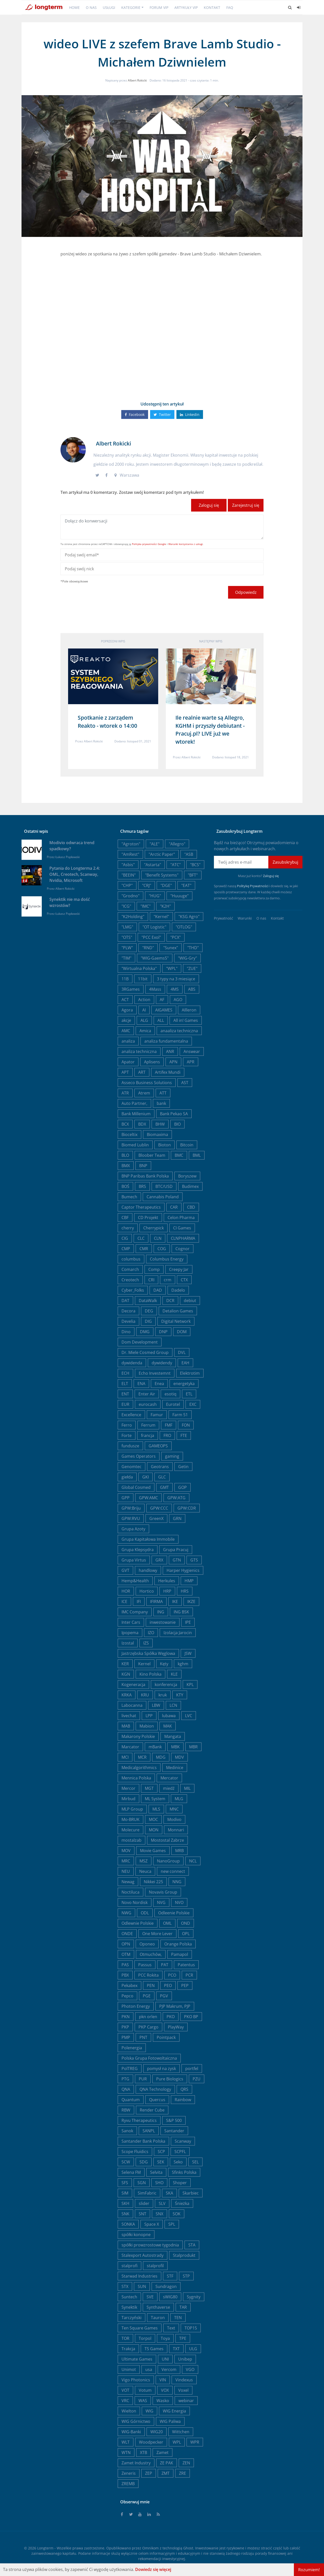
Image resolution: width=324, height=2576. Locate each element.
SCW (126, 2162)
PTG (125, 2079)
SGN (141, 2182)
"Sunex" (170, 947)
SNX (159, 2214)
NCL (193, 1861)
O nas (91, 7)
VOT (125, 2390)
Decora (128, 1311)
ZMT (165, 2473)
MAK (167, 1726)
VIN (162, 2380)
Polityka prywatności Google (149, 544)
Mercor (128, 1788)
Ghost (188, 2548)
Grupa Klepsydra (138, 1549)
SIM (125, 2193)
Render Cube (152, 2110)
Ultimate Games (137, 2359)
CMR (143, 1248)
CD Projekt (148, 1217)
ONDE (127, 1933)
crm (167, 1280)
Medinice (174, 1767)
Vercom (168, 2369)
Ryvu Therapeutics (139, 2120)
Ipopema (130, 1632)
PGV (164, 1996)
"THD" (193, 947)
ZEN (186, 2463)
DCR (170, 1300)
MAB (126, 1726)
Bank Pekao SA (174, 1114)
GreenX (156, 1518)
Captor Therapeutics (141, 1207)
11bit (143, 979)
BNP (143, 1165)
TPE (182, 2338)
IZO (151, 1632)
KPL (190, 1684)
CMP (126, 1248)
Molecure (130, 1830)
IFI (139, 1601)
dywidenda (132, 1363)
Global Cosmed (136, 1487)
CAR (174, 1207)
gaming (172, 1456)
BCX (125, 1124)
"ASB (188, 854)
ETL (189, 1394)
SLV (162, 2203)
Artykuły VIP (186, 7)
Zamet (162, 2452)
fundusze (130, 1446)
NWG (126, 1913)
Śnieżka (182, 2203)
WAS (142, 2400)
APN (173, 1062)
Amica (145, 1030)
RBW (126, 2110)
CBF (125, 1217)
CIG (125, 1238)
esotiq (170, 1394)
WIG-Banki (131, 2432)
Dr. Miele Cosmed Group (145, 1352)
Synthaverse (158, 2307)
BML (197, 1155)
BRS (142, 1186)
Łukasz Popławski (67, 857)
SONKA (128, 2224)
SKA (169, 2193)
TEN (178, 2317)
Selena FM (131, 2172)
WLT (126, 2442)
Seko (178, 2162)
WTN (126, 2452)
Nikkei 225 (153, 1881)
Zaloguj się (209, 505)
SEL (195, 2162)
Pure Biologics (169, 2079)
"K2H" (165, 906)
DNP (163, 1331)
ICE (124, 1601)
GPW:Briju (131, 1508)
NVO (179, 1902)
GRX (159, 1560)
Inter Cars (131, 1622)
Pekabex (129, 1985)
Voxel (183, 2390)
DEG (149, 1311)
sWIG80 (170, 2297)
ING (160, 1612)
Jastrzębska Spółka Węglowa (148, 1653)
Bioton (164, 1145)
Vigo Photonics (136, 2380)
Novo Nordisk (135, 1902)
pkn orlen (148, 2016)
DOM (182, 1331)
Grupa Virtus (134, 1560)
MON (153, 1830)
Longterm (45, 2548)
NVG (161, 1902)
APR (190, 1062)
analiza (128, 1041)
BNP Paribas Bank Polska (145, 1176)
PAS (125, 1965)
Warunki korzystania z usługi (185, 544)
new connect (173, 1871)
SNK (125, 2214)
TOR (125, 2338)
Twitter (162, 414)
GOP (182, 1487)
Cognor (182, 1248)
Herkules (166, 1581)
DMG (145, 1331)
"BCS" (195, 864)
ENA (141, 1383)
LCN (173, 1705)
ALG (144, 1020)
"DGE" (166, 885)
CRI (151, 1280)
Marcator (130, 1747)
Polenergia (132, 2048)
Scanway (183, 2141)
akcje (126, 1020)
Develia (128, 1321)
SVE (150, 2297)
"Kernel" (161, 916)
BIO (177, 1124)
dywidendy (162, 1363)
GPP (126, 1497)
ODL (145, 1913)
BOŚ (125, 1186)
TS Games (154, 2348)
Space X (151, 2224)
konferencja (166, 1684)
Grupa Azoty (133, 1529)
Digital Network (176, 1321)
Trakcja (128, 2348)
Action (144, 999)
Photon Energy (136, 2006)
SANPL (149, 2131)
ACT (125, 999)
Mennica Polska (136, 1778)
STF (170, 2276)
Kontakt (212, 7)
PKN (126, 2016)
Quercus (157, 2099)
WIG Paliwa (170, 2421)
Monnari (176, 1830)
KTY (179, 1695)
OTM (126, 1954)
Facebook (135, 414)
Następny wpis (210, 641)
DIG (148, 1321)
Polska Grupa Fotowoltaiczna (149, 2058)
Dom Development (140, 1342)
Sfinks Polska (184, 2172)
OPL (186, 1933)
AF (162, 999)
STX (125, 2286)
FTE (183, 1435)
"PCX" (175, 937)
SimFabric (147, 2193)
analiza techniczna (139, 1051)
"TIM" (126, 958)
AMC (126, 1030)
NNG (176, 1881)
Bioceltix (129, 1134)
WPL (177, 2442)
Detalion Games (178, 1311)
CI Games (182, 1228)
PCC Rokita (148, 1975)
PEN (151, 1985)
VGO (190, 2369)
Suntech (129, 2297)
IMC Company (135, 1612)
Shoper (180, 2182)
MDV (179, 1757)
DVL (182, 1352)
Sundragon (166, 2286)
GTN (177, 1560)
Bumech (129, 1197)
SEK (160, 2162)
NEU (126, 1871)
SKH (125, 2203)
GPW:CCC (159, 1508)
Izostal (128, 1643)
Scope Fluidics (135, 2151)
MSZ (143, 1861)
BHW (160, 1124)
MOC (153, 1819)
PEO (168, 1985)
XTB (143, 2452)
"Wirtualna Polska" (139, 968)
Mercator (169, 1778)
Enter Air (146, 1394)
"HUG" (155, 896)
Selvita (156, 2172)
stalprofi (129, 2265)
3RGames (131, 989)
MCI (125, 1757)
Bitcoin (186, 1145)
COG (161, 1248)
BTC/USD (164, 1186)
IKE (175, 1601)
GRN (177, 1518)
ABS (191, 989)
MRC (126, 1861)
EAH (185, 1363)
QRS (184, 2089)
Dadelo (178, 1290)
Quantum (131, 2099)
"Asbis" (128, 864)
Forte (127, 1435)
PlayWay (176, 2027)
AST (184, 1082)
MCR (142, 1757)
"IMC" (145, 906)
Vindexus (184, 2380)
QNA (126, 2089)
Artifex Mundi (167, 1072)
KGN (126, 1674)
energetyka (184, 1383)
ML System (155, 1798)
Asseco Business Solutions (147, 1082)
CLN (157, 1238)
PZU (196, 2079)
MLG (179, 1798)
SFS (125, 2182)
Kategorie (130, 7)
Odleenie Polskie (174, 1913)
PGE (147, 1996)
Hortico (146, 1591)
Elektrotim (190, 1373)
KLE (174, 1674)
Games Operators (139, 1456)
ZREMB (128, 2483)
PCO (172, 1975)
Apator (128, 1062)
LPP (149, 1715)
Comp (154, 1269)
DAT (125, 1300)
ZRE (182, 2473)
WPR (194, 2442)
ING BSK (181, 1612)
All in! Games (185, 1020)
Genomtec (131, 1466)
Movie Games (153, 1850)
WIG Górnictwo (136, 2421)
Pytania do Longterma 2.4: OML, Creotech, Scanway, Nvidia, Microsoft (74, 874)
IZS (146, 1643)
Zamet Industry (136, 2463)
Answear (192, 1051)
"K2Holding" (133, 916)
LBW (156, 1705)
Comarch (130, 1269)
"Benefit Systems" (161, 875)
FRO (167, 1435)
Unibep (185, 2359)
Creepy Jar (179, 1269)
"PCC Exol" (151, 937)
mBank (155, 1747)
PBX (125, 1975)
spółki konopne (136, 2234)
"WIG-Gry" (187, 958)
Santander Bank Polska (143, 2141)
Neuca (145, 1871)
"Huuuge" (179, 896)
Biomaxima (157, 1134)
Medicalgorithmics (139, 1767)
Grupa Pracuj (175, 1549)
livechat (129, 1715)
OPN (126, 1944)
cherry (128, 1228)
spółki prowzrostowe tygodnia (150, 2245)
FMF (168, 1425)
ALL (160, 1020)
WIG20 (156, 2432)
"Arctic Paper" (162, 854)
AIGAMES (163, 1010)
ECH (125, 1373)
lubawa (169, 1715)
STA (191, 2245)
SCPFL (180, 2151)
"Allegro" (177, 844)
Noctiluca (130, 1892)
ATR (125, 1093)
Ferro (127, 1425)
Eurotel (173, 1404)
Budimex (190, 1186)
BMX (126, 1165)
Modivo (174, 1819)
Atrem (144, 1093)
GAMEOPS (158, 1446)
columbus (131, 1259)
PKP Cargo (148, 2027)
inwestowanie (163, 1622)
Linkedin (189, 414)
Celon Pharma (181, 1217)
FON (186, 1425)
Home (74, 7)
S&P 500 (174, 2120)
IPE (188, 1622)
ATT (163, 1093)
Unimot (129, 2369)
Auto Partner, (134, 1103)
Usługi (109, 7)
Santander (174, 2131)
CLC (141, 1238)
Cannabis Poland (163, 1197)
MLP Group (132, 1809)
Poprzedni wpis (113, 641)
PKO (171, 2016)
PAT (164, 1965)
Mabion (146, 1726)
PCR (189, 1975)
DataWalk (148, 1300)
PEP (185, 1985)
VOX (165, 2390)
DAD (157, 1290)
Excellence (131, 1414)
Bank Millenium (136, 1114)
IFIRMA (156, 1601)
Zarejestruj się (245, 505)
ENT (125, 1394)
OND (185, 1923)
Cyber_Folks (133, 1290)
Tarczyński (131, 2317)
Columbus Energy (167, 1259)
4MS (175, 989)
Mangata (172, 1736)
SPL (171, 2224)
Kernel (144, 1664)
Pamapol (179, 1954)
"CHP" (127, 885)
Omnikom (150, 2548)
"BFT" (193, 875)
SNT (142, 2214)
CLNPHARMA (183, 1238)
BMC (179, 1155)
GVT (125, 1570)
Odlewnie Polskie (138, 1923)
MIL (187, 1788)
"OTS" (127, 937)
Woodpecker (151, 2442)
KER (125, 1664)
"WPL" (171, 968)
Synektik (129, 2307)
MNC (174, 1809)
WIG (149, 2411)
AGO (178, 999)
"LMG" (127, 927)
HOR (126, 1591)
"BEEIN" (129, 875)
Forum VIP (159, 7)
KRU (145, 1695)
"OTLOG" (184, 927)
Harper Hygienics (183, 1570)
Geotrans (160, 1466)
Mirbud (128, 1798)
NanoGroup (168, 1861)
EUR (125, 1404)
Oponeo (147, 1944)
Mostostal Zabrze (167, 1840)
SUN (142, 2286)
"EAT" (186, 885)
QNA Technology (155, 2089)
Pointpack (166, 2037)
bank (161, 1103)
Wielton (129, 2411)
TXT (176, 2348)
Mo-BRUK (130, 1819)
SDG (143, 2162)
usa (148, 2369)
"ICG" (126, 906)
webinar (186, 2400)
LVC (188, 1715)
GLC (162, 1477)
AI (144, 1010)
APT (125, 1072)
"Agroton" (131, 844)
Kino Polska (150, 1674)
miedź (169, 1788)
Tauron (158, 2317)
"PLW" (127, 947)
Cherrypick (153, 1228)
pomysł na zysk (161, 2068)
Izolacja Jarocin (178, 1632)
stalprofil (155, 2265)
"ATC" (175, 864)
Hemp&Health (135, 1581)
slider (144, 2203)
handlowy (148, 1570)
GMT (164, 1487)
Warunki (245, 918)
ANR (170, 1051)
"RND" (148, 947)
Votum (145, 2390)
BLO (125, 1155)
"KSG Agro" (188, 916)
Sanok (127, 2131)
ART (142, 1072)
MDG (161, 1757)
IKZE (191, 1601)
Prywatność (223, 918)
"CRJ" (146, 885)
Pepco (127, 1996)
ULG (193, 2348)
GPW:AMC (148, 1497)
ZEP (148, 2473)
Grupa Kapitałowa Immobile (148, 1539)
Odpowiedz (246, 592)
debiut (190, 1300)
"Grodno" (130, 896)
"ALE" (154, 844)
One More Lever (157, 1933)
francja (147, 1435)
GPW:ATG (176, 1497)
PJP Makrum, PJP (174, 2006)
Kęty (164, 1664)
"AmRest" (130, 854)
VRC (125, 2400)
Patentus (186, 1965)
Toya (165, 2338)
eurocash (148, 1404)
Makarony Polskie (138, 1736)
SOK (176, 2214)
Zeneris (129, 2473)
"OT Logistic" (154, 927)
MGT (149, 1788)
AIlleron (189, 1010)
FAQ (229, 7)
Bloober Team (151, 1155)
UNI (165, 2359)
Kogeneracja (133, 1684)
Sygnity (193, 2297)
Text (171, 2328)
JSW (188, 1653)
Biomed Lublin (135, 1145)
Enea (159, 1383)
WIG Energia (174, 2411)
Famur (157, 1414)
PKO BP (191, 2016)
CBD (191, 1207)
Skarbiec (191, 2193)
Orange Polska (178, 1944)
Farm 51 (180, 1414)
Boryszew (187, 1176)
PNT (143, 2037)
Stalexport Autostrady (143, 2255)
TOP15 (191, 2328)
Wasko (162, 2400)
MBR (193, 1747)
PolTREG (130, 2068)
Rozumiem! (309, 2569)
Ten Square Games (140, 2328)
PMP (126, 2037)
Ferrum (148, 1425)
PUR (143, 2079)
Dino (126, 1331)
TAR (183, 2307)
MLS (156, 1809)
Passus (145, 1965)
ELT (125, 1383)
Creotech (130, 1280)
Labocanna (132, 1705)
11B (125, 979)
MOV (126, 1850)
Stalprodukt (184, 2255)
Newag (128, 1881)
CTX (184, 1280)
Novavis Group (163, 1892)
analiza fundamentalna (166, 1041)
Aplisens (152, 1062)
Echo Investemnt (155, 1373)
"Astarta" (152, 864)
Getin (183, 1466)
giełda (127, 1477)
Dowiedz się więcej (153, 2569)
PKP (125, 2027)
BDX (142, 1124)
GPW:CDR (186, 1508)
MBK (175, 1747)
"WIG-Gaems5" (155, 958)
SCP (161, 2151)
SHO (159, 2182)
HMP (189, 1581)
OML (167, 1923)
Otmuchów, (151, 1954)
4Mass (155, 989)
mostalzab (131, 1840)
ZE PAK (166, 2463)
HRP (167, 1591)
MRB (179, 1850)
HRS (185, 1591)
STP (186, 2276)
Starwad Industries (139, 2276)
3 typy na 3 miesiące (176, 979)
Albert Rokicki (137, 80)
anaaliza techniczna (179, 1030)
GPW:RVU (131, 1518)
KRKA (127, 1695)
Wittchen (180, 2432)
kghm (183, 1664)
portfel (191, 2068)
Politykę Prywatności (252, 886)
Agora (127, 1010)
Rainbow (183, 2099)
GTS (194, 1560)
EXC (192, 1404)
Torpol (145, 2338)
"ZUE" (192, 968)
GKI (145, 1477)
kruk (162, 1695)
